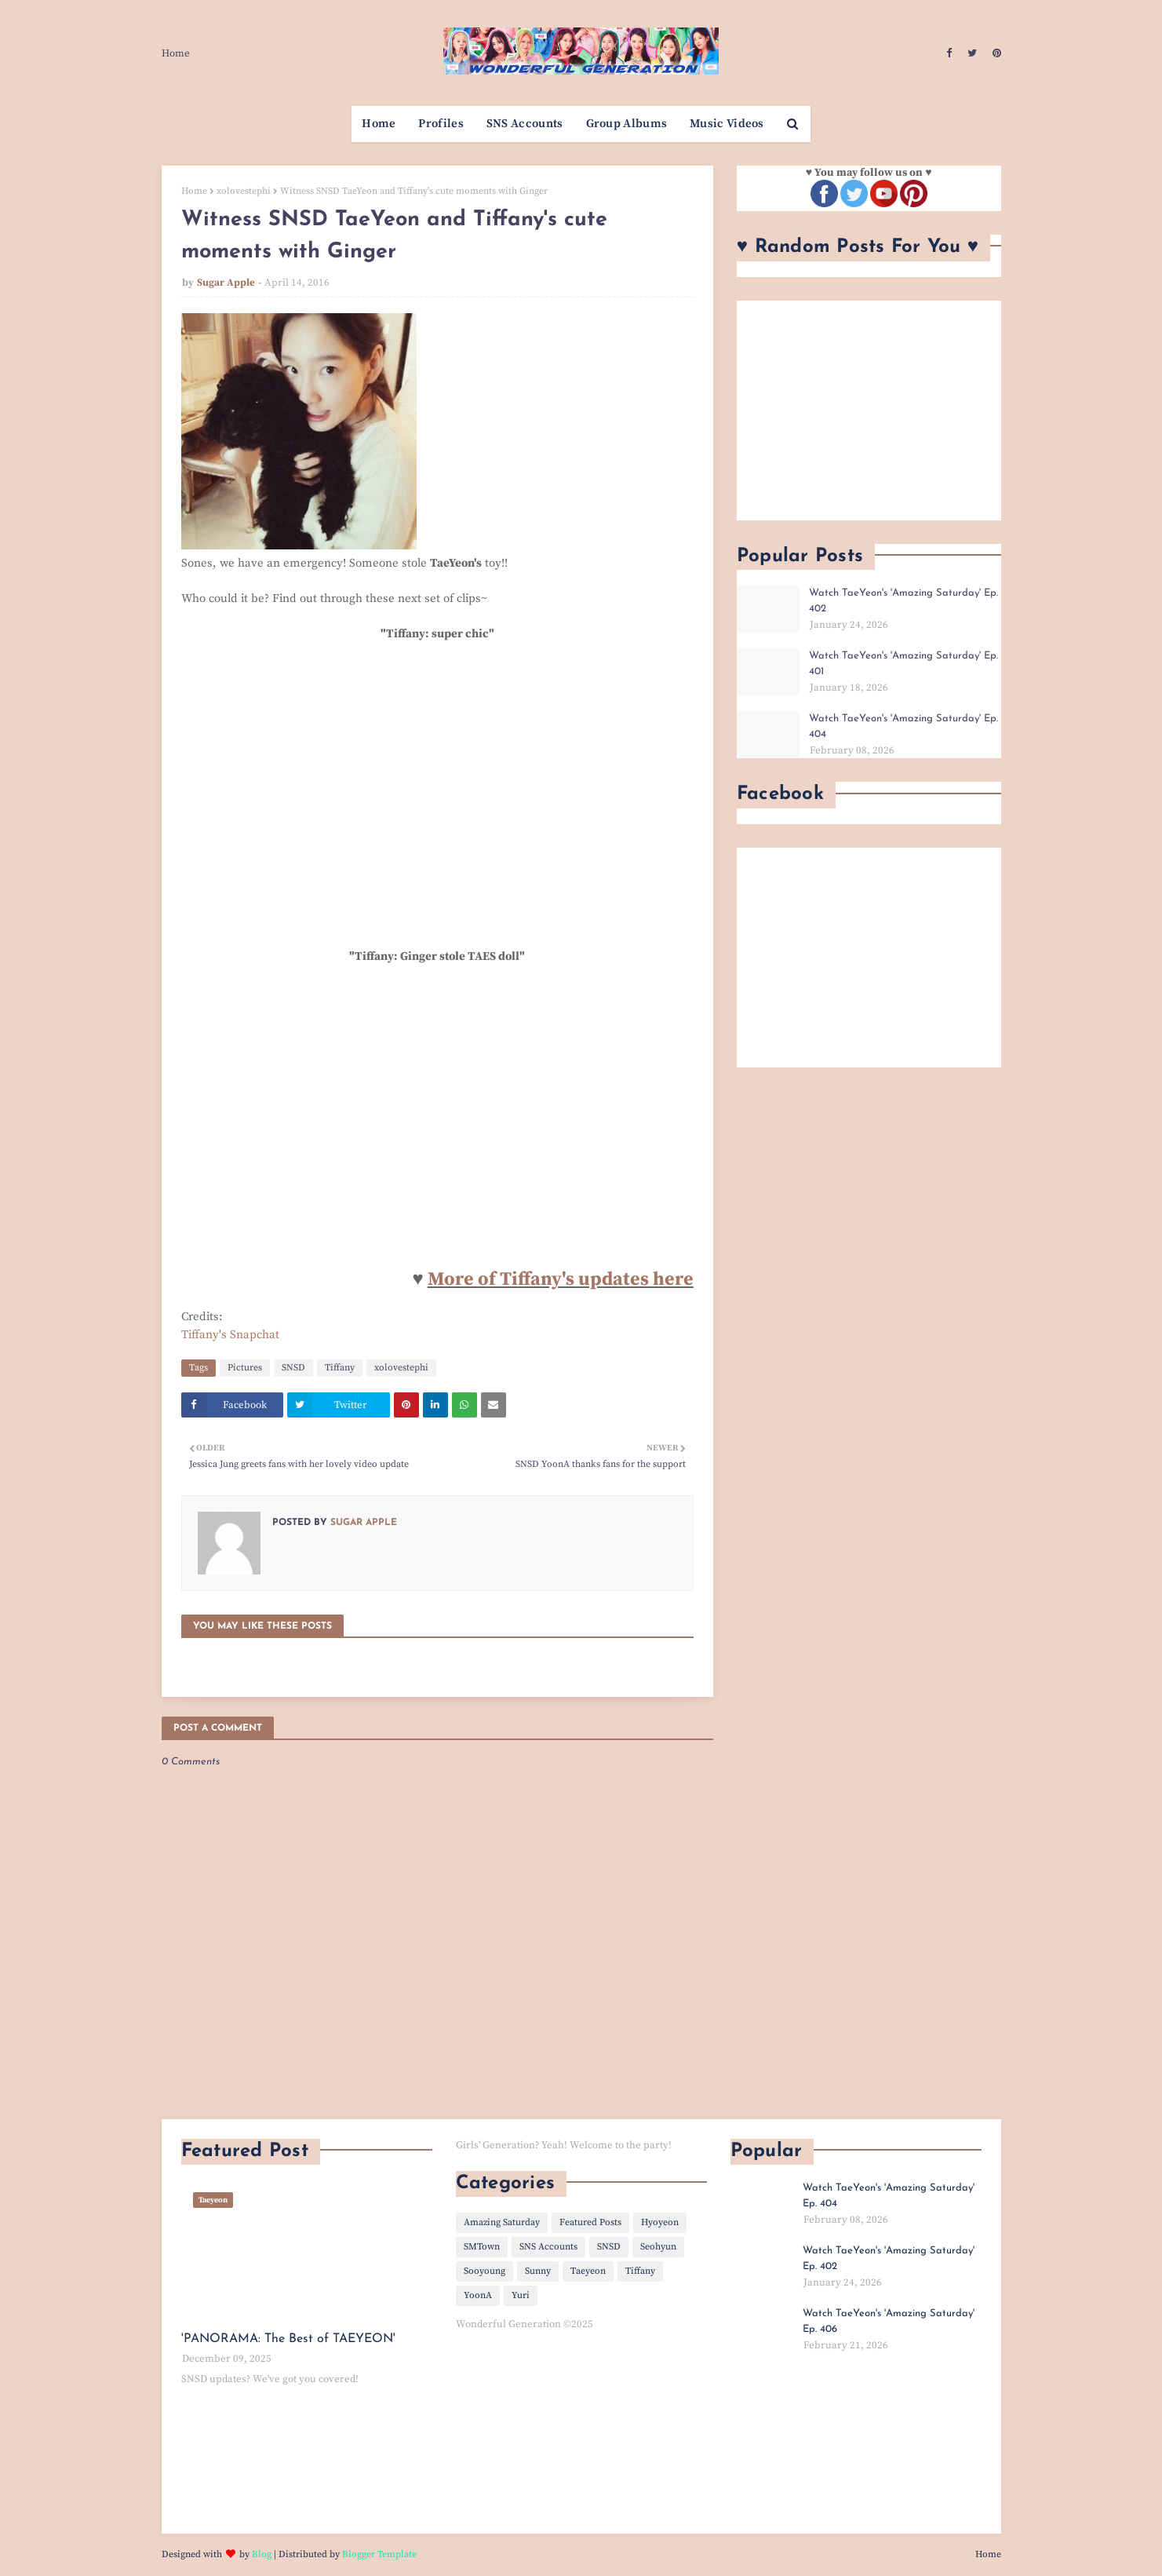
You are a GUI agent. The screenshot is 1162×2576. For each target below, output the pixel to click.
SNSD (293, 1368)
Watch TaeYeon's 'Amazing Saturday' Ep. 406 (888, 2321)
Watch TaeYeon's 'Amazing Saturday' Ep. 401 (903, 664)
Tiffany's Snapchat (230, 1334)
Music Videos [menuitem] (727, 123)
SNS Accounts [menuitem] (524, 123)
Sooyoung (484, 2271)
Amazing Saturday (502, 2222)
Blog (261, 2554)
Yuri (521, 2295)
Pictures (245, 1368)
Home (176, 53)
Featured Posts (590, 2222)
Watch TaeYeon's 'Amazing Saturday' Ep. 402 (903, 601)
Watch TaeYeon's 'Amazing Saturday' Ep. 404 (903, 726)
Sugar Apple (226, 282)
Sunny (538, 2271)
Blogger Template (379, 2554)
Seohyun (658, 2247)
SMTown (482, 2247)
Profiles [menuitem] (440, 123)
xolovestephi (244, 191)
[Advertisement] (869, 410)
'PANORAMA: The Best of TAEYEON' (288, 2339)
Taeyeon (588, 2271)
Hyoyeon (660, 2222)
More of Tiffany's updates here (561, 1279)
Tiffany (340, 1368)
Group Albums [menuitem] (627, 123)
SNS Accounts (548, 2247)
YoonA (478, 2295)
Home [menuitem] (378, 123)
